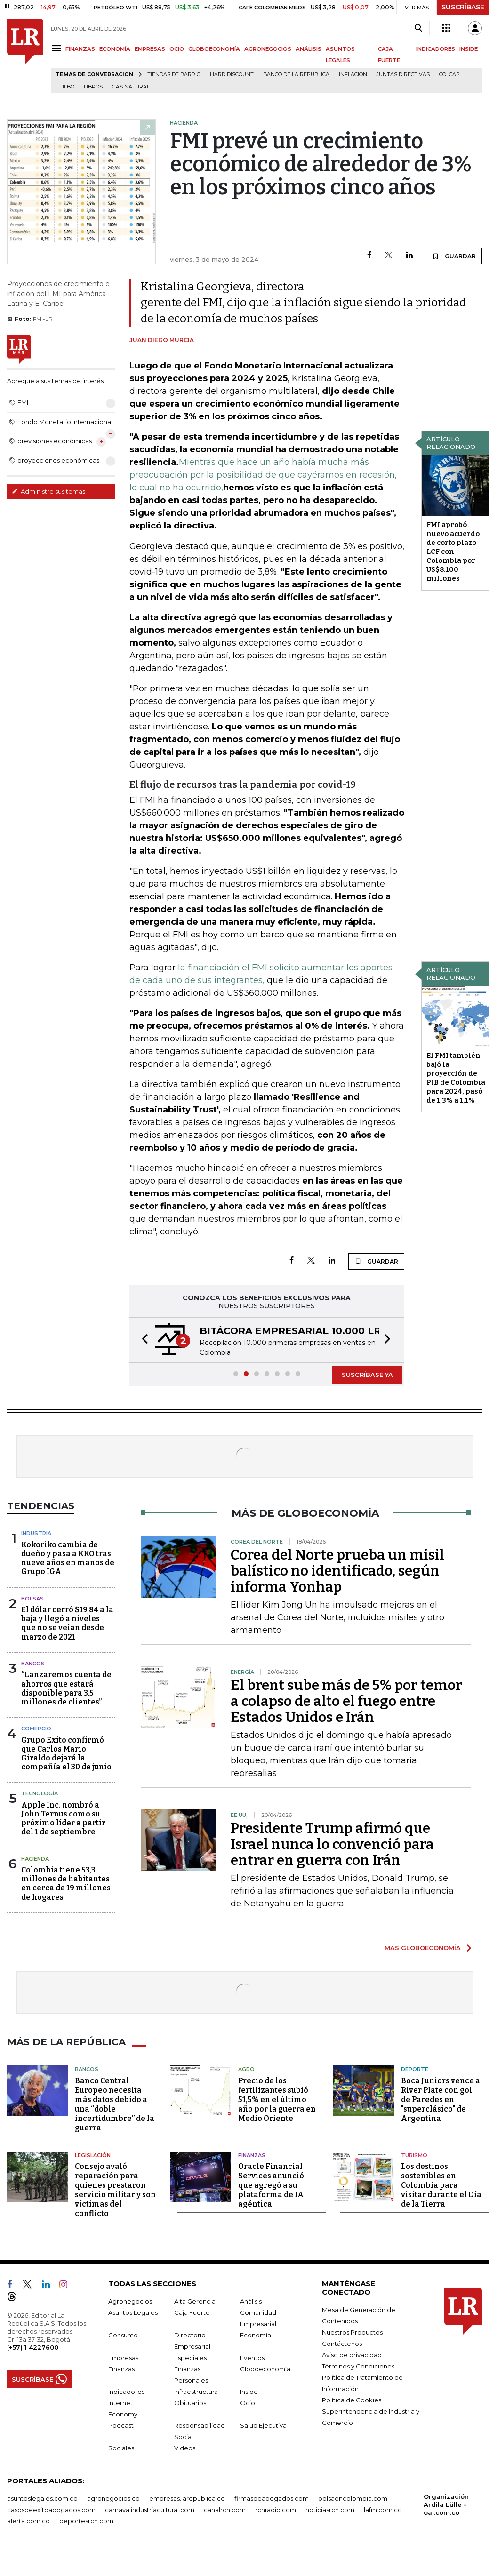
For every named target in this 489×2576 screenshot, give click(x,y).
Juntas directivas (403, 75)
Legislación (93, 2155)
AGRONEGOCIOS (267, 49)
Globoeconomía (265, 2369)
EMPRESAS (150, 49)
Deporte (414, 2069)
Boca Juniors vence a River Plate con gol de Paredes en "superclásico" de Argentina (440, 2099)
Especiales (190, 2357)
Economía (255, 2335)
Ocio (247, 2403)
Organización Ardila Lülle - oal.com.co (446, 2504)
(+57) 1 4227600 (32, 2347)
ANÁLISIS (308, 49)
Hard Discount (232, 75)
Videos (184, 2448)
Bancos (33, 1663)
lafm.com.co (383, 2509)
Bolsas (32, 1598)
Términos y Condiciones (358, 2366)
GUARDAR (454, 256)
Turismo (414, 2155)
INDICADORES (435, 49)
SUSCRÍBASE (462, 7)
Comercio (36, 1728)
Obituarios (190, 2403)
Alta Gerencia (195, 2301)
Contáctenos (342, 2343)
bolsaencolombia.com (352, 2498)
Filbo (66, 87)
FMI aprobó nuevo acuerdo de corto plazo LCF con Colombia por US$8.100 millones (453, 551)
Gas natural (131, 87)
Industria (36, 1533)
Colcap (449, 75)
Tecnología (39, 1793)
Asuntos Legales (133, 2312)
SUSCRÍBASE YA (367, 1374)
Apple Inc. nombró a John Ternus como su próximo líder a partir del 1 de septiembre (63, 1818)
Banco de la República (296, 75)
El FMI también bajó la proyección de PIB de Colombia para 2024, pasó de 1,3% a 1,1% (455, 1077)
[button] (142, 1340)
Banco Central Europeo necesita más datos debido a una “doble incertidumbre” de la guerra (114, 2104)
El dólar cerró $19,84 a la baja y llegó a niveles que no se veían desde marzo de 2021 (67, 1623)
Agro (246, 2069)
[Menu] (58, 48)
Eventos (252, 2357)
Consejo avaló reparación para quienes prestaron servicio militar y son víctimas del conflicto (115, 2190)
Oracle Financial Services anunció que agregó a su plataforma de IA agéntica (271, 2185)
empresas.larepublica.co (187, 2498)
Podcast (121, 2425)
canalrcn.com (225, 2509)
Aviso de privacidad (352, 2355)
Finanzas (251, 2155)
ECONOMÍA (114, 49)
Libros (93, 87)
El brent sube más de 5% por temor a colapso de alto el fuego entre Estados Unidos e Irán (346, 1701)
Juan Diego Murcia (161, 340)
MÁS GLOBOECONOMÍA (423, 1948)
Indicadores (126, 2391)
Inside (249, 2391)
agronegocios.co (113, 2498)
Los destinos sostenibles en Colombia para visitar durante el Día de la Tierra (441, 2185)
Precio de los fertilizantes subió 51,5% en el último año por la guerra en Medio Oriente (277, 2099)
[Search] (418, 28)
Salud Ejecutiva (263, 2425)
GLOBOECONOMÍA (214, 49)
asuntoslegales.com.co (42, 2498)
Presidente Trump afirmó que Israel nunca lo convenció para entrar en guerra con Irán (332, 1844)
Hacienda (35, 1859)
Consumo (123, 2335)
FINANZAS (80, 49)
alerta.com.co (28, 2521)
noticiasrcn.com (329, 2509)
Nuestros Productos (352, 2332)
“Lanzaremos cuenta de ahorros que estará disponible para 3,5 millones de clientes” (66, 1688)
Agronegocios (130, 2301)
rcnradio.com (275, 2509)
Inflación (353, 75)
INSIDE (468, 49)
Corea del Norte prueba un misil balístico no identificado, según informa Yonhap (337, 1570)
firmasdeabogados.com (271, 2498)
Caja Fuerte (192, 2312)
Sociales (121, 2448)
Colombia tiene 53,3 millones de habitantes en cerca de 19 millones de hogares (66, 1883)
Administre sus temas (48, 491)
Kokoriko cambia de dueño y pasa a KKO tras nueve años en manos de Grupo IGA (67, 1558)
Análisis (251, 2301)
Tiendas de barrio (173, 75)
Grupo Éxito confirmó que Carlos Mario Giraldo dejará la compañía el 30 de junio (66, 1754)
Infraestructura (196, 2391)
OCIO (176, 49)
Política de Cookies (351, 2400)
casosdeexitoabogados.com (51, 2509)
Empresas (123, 2357)
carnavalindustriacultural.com (149, 2509)
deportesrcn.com (86, 2521)
